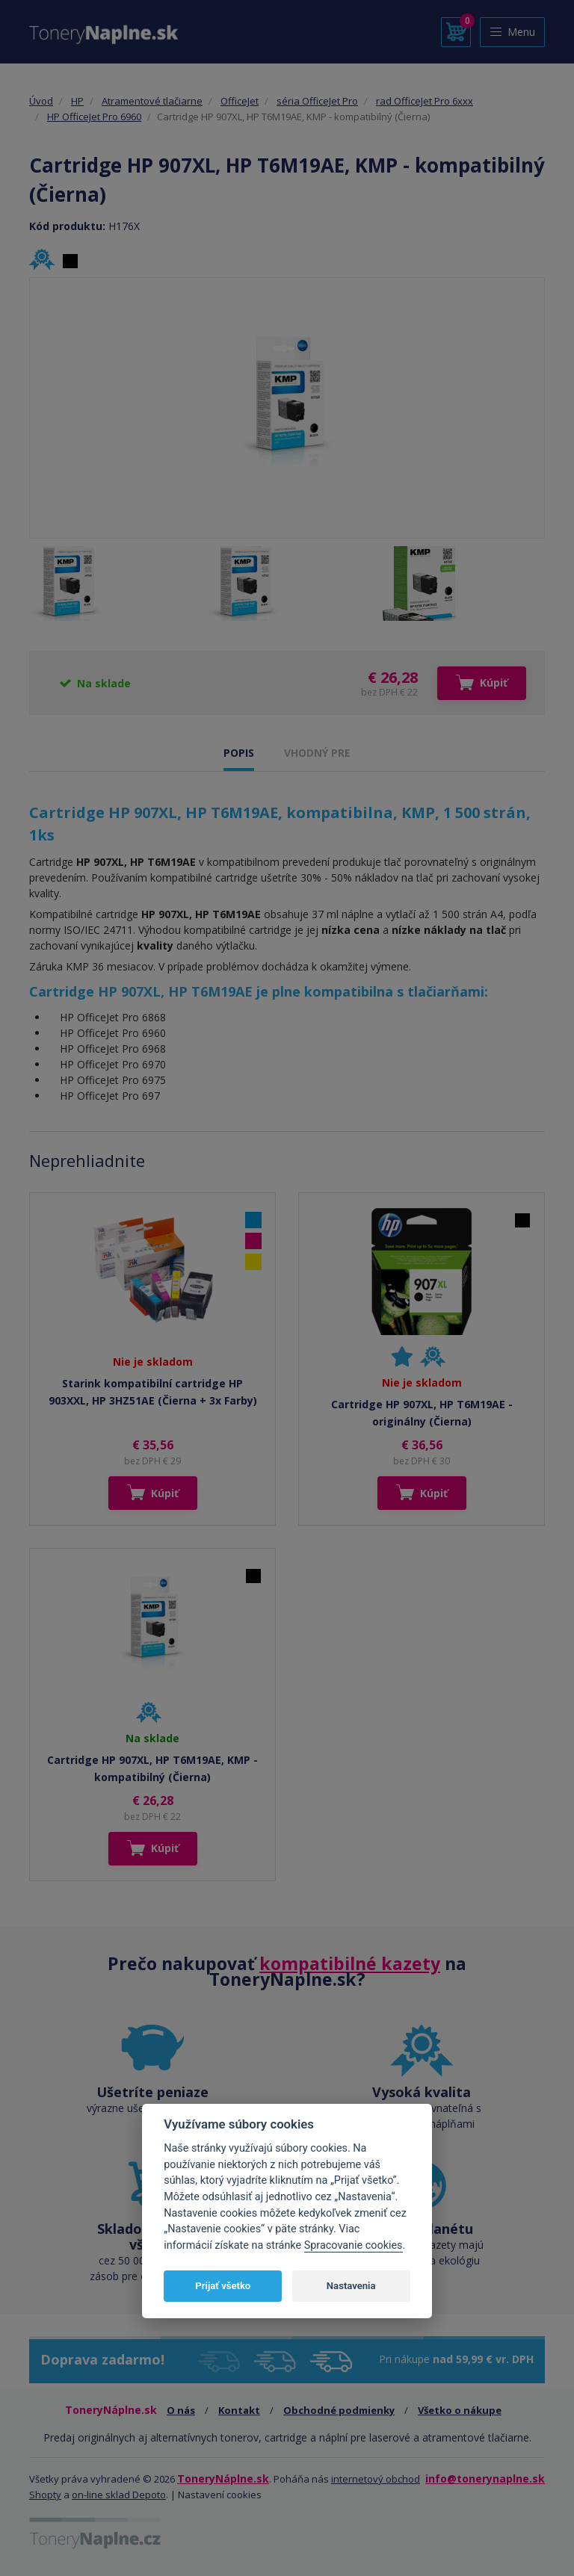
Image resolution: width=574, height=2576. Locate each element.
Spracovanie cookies (353, 2245)
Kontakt (239, 2410)
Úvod (41, 101)
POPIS (238, 753)
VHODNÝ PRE (317, 753)
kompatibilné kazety (349, 1963)
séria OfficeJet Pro (317, 101)
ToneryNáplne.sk (223, 2478)
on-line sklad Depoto (119, 2494)
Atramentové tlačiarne (152, 101)
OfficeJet (239, 101)
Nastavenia (351, 2285)
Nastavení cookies (220, 2494)
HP (77, 101)
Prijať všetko (222, 2285)
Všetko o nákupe (460, 2410)
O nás (181, 2410)
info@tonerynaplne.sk (485, 2478)
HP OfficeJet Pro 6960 (94, 116)
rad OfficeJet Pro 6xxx (424, 101)
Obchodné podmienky (339, 2410)
